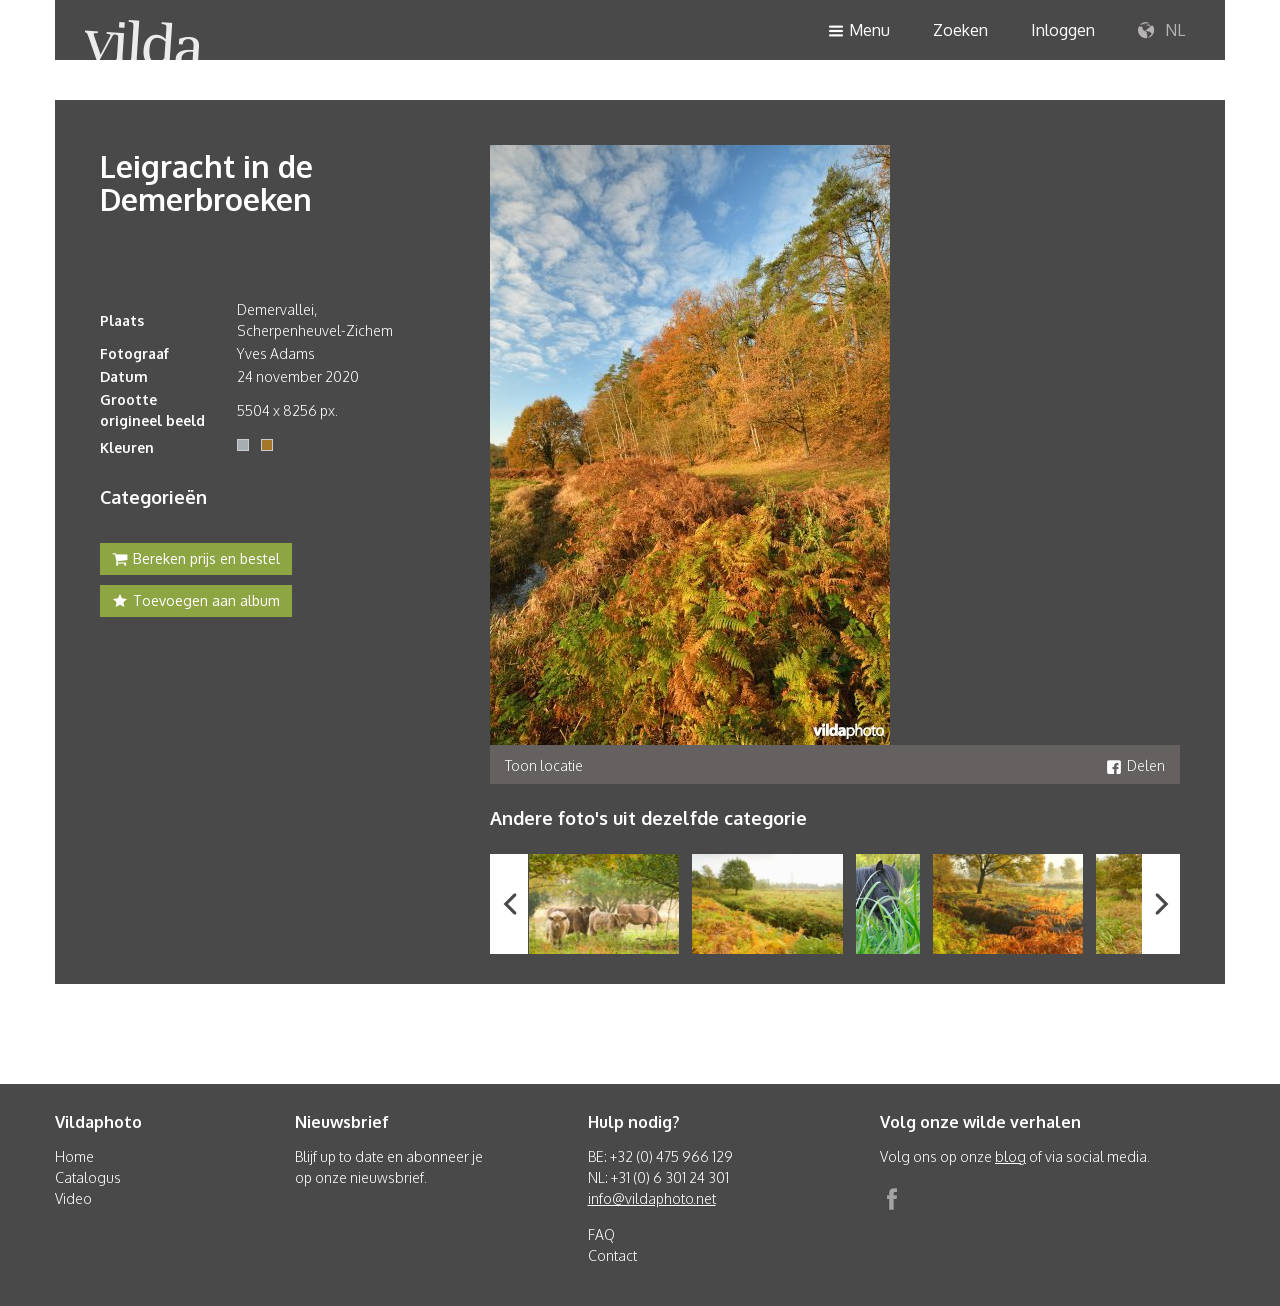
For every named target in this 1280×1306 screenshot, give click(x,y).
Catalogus (88, 1177)
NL (1161, 31)
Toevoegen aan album (196, 603)
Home (74, 1156)
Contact (612, 1255)
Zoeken (960, 30)
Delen (1135, 765)
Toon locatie (544, 765)
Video (73, 1198)
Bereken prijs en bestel (196, 561)
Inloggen (1063, 30)
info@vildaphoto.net (652, 1198)
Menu (859, 31)
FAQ (601, 1234)
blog (1010, 1156)
